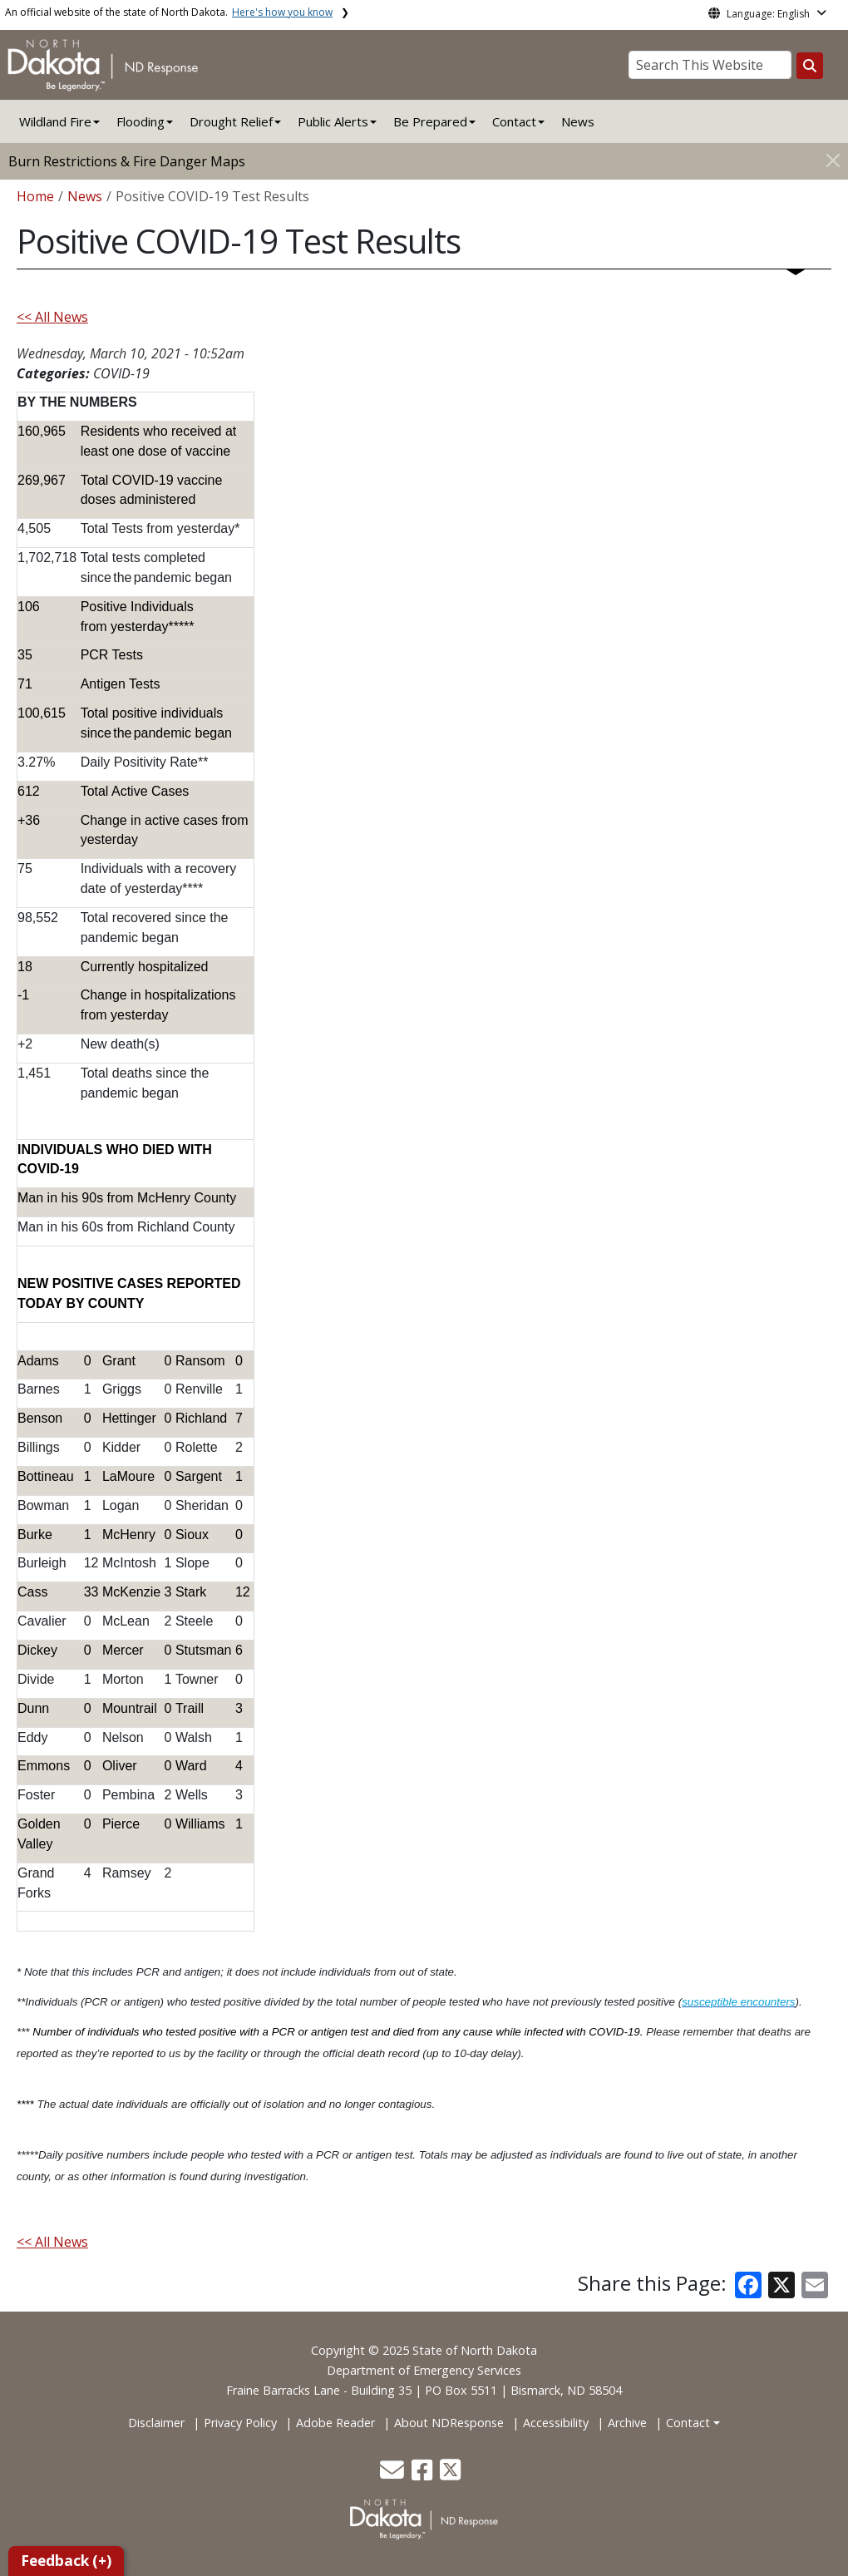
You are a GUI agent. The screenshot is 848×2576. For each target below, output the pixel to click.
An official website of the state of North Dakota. (169, 12)
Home (35, 196)
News (577, 121)
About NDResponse (449, 2422)
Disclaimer (156, 2422)
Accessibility (556, 2422)
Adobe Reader (335, 2422)
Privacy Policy (240, 2422)
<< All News (52, 317)
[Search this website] (809, 65)
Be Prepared (430, 121)
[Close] (833, 160)
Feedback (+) (66, 2560)
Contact (688, 2422)
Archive (627, 2422)
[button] (393, 2474)
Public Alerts (333, 121)
